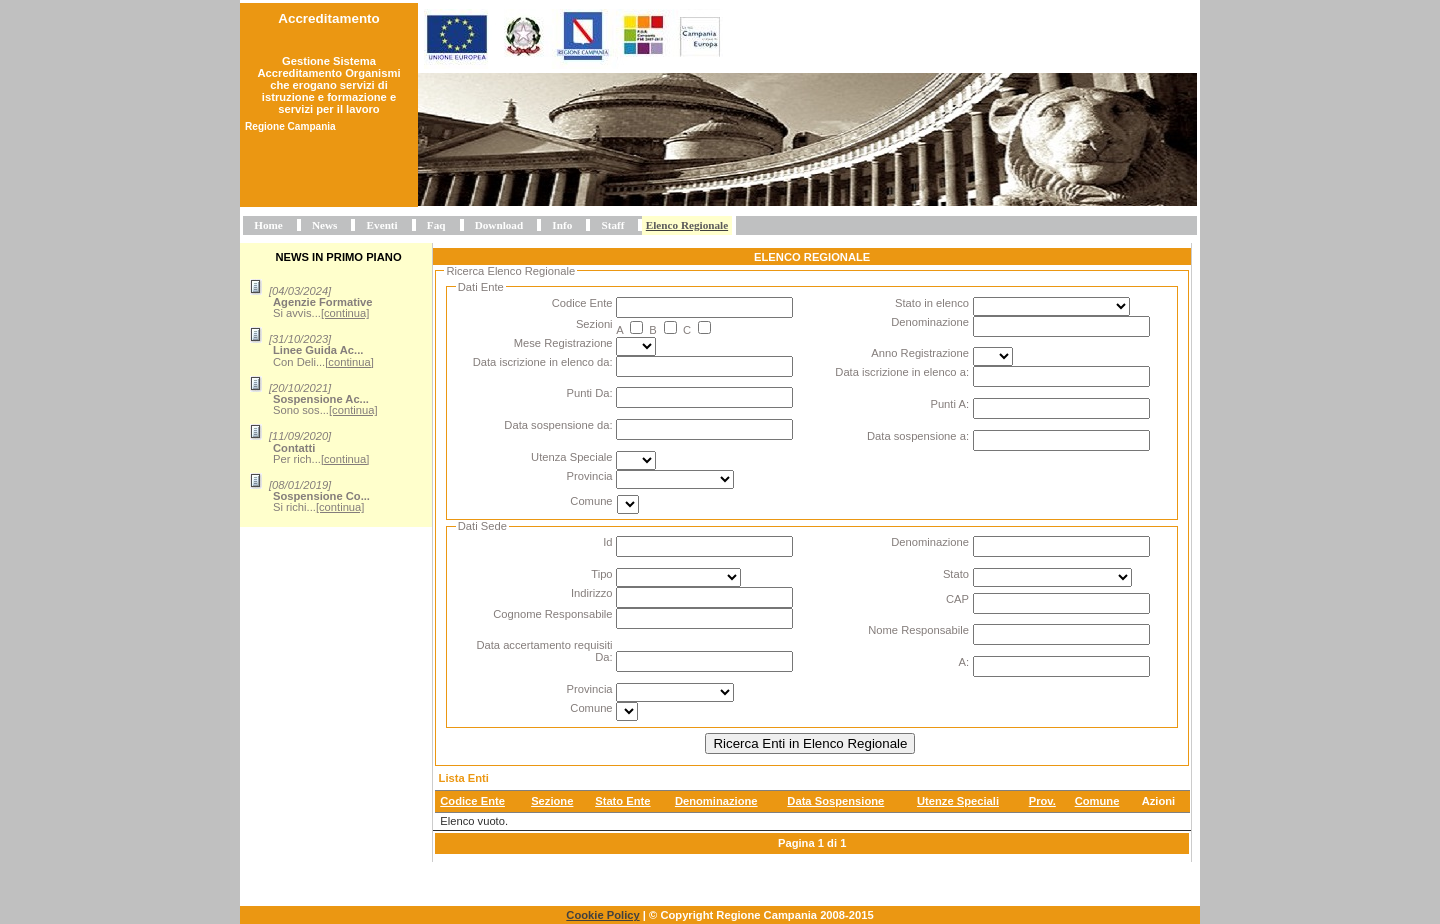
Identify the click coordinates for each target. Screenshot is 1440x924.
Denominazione (930, 322)
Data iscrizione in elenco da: (543, 362)
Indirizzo (592, 593)
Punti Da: (590, 393)
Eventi (382, 225)
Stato (956, 574)
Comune (591, 501)
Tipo (601, 574)
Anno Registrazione (920, 353)
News (324, 225)
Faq (436, 225)
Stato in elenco (932, 303)
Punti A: (949, 404)
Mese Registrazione (563, 343)
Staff (612, 225)
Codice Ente (582, 303)
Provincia (590, 476)
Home (268, 225)
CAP (957, 599)
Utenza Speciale (571, 457)
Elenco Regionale (687, 225)
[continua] (345, 313)
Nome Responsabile (918, 630)
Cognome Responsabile (552, 614)
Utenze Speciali (958, 801)
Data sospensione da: (558, 425)
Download (499, 225)
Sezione (552, 801)
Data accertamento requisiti (544, 645)
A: (963, 662)
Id (607, 542)
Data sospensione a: (918, 436)
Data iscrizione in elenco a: (902, 372)
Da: (603, 657)
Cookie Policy (602, 915)
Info (562, 225)
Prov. (1042, 801)
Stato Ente (622, 801)
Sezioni (594, 324)
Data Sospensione (835, 801)
